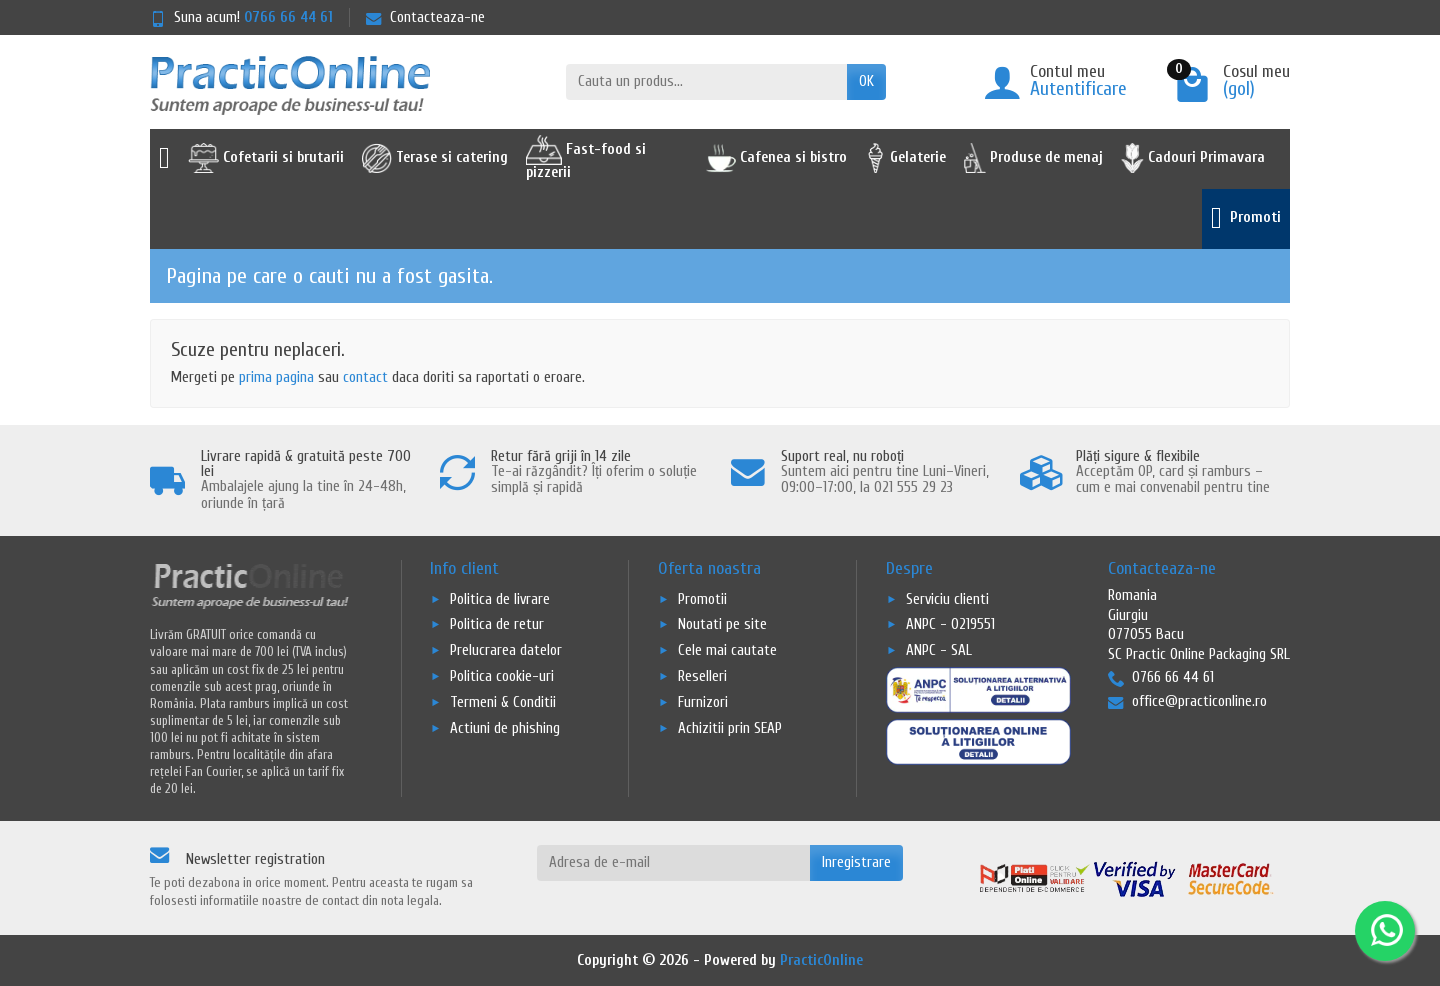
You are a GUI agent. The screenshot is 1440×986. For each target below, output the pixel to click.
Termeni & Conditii (503, 702)
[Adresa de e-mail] (674, 863)
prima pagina (276, 377)
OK (866, 81)
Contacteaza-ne (425, 17)
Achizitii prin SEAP (730, 728)
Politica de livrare (500, 599)
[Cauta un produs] (706, 82)
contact (365, 377)
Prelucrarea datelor (506, 650)
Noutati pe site (722, 624)
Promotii (702, 599)
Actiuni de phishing (505, 728)
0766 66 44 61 (288, 17)
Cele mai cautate (727, 650)
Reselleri (702, 676)
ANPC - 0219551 (950, 624)
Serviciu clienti (947, 599)
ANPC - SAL (939, 650)
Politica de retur (497, 624)
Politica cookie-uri (502, 676)
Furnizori (703, 702)
